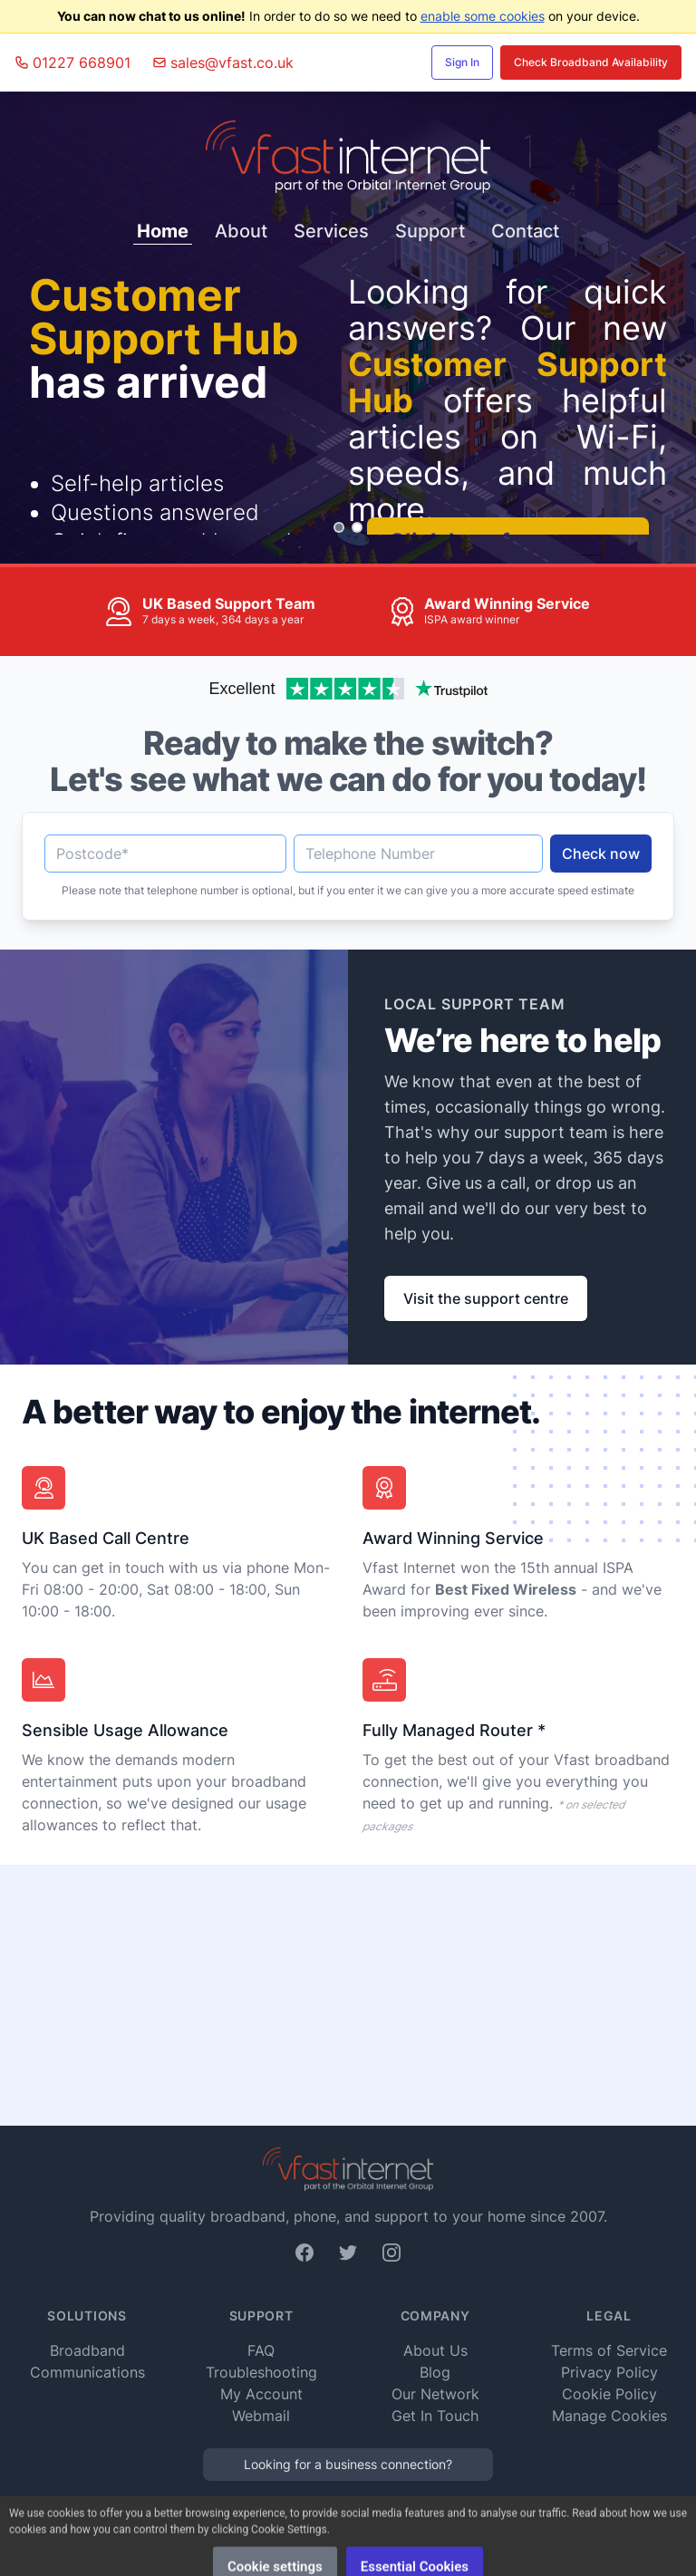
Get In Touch (435, 2416)
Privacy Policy (609, 2372)
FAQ (261, 2350)
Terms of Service (609, 2350)
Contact (525, 231)
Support (430, 231)
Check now (601, 853)
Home (162, 231)
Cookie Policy (609, 2394)
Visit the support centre (485, 1298)
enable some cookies (482, 16)
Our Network (435, 2394)
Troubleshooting (261, 2372)
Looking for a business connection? (348, 2464)
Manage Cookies (609, 2416)
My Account (261, 2394)
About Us (435, 2350)
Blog (435, 2372)
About (241, 231)
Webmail (261, 2416)
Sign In (462, 62)
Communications (87, 2372)
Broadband (87, 2350)
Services (331, 231)
